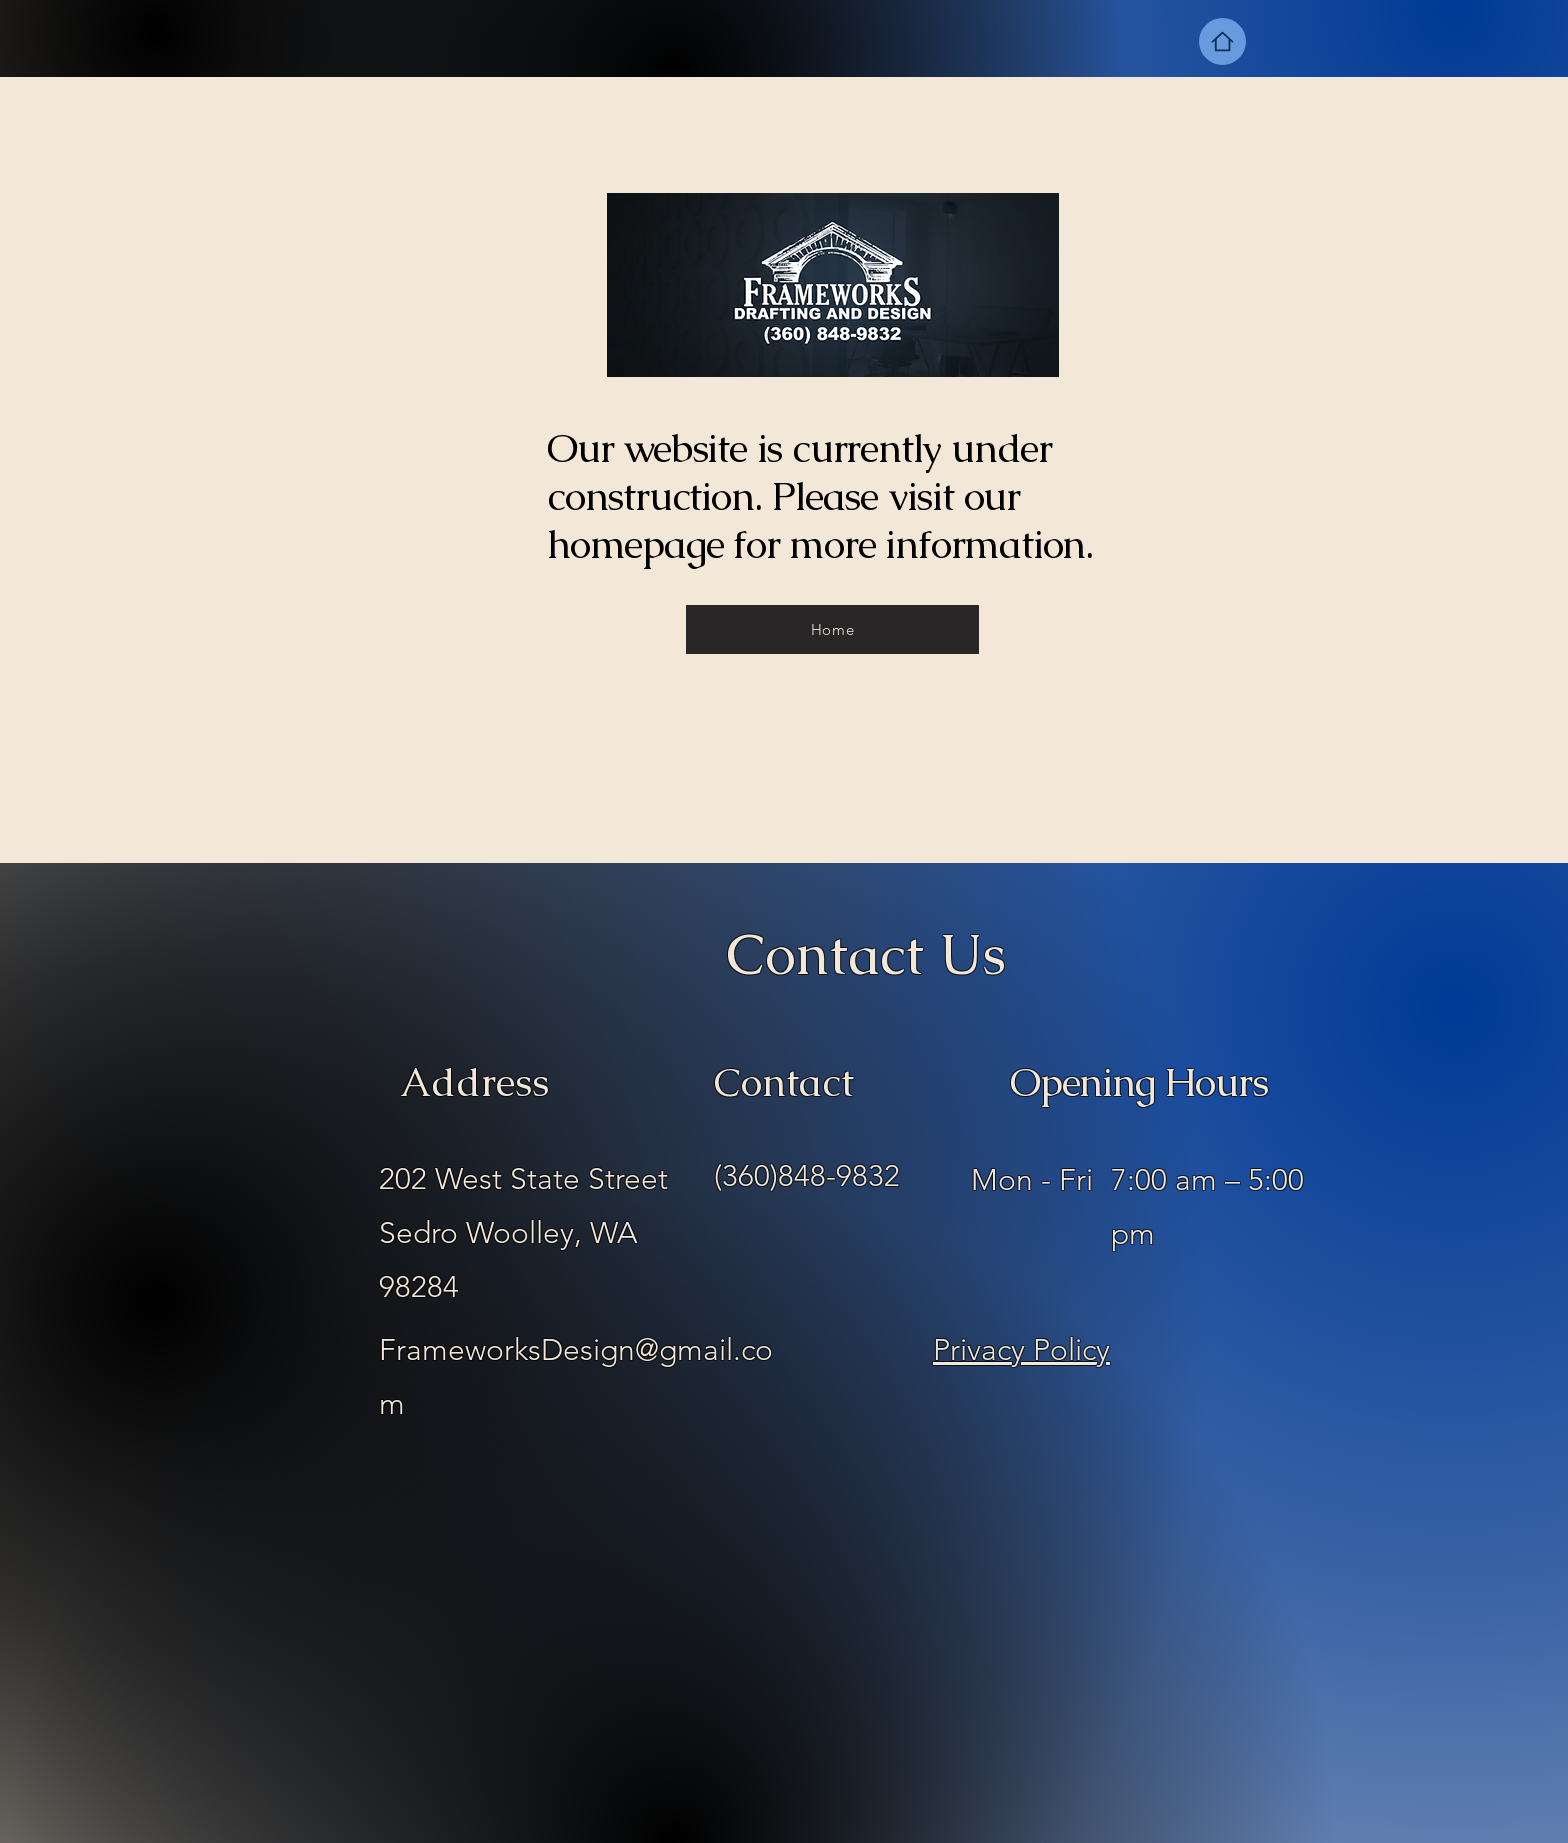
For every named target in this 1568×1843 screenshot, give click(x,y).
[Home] (1222, 41)
